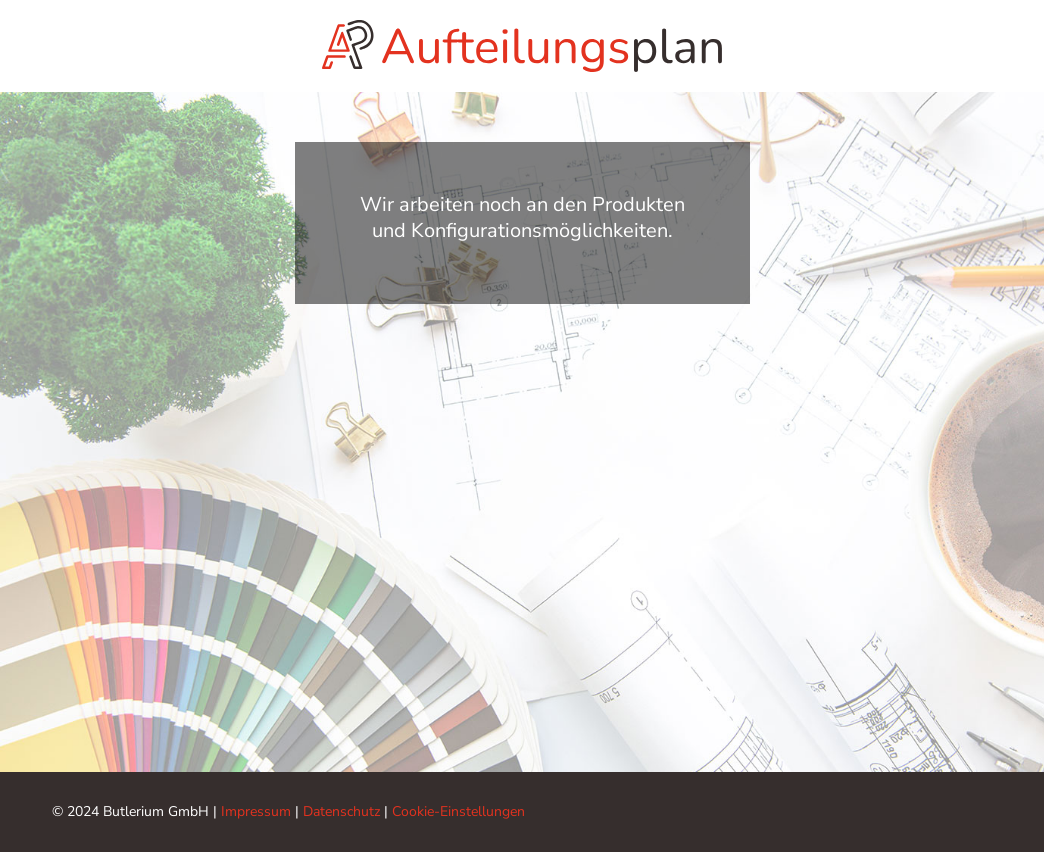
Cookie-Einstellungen (458, 811)
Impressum (256, 811)
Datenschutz (341, 811)
